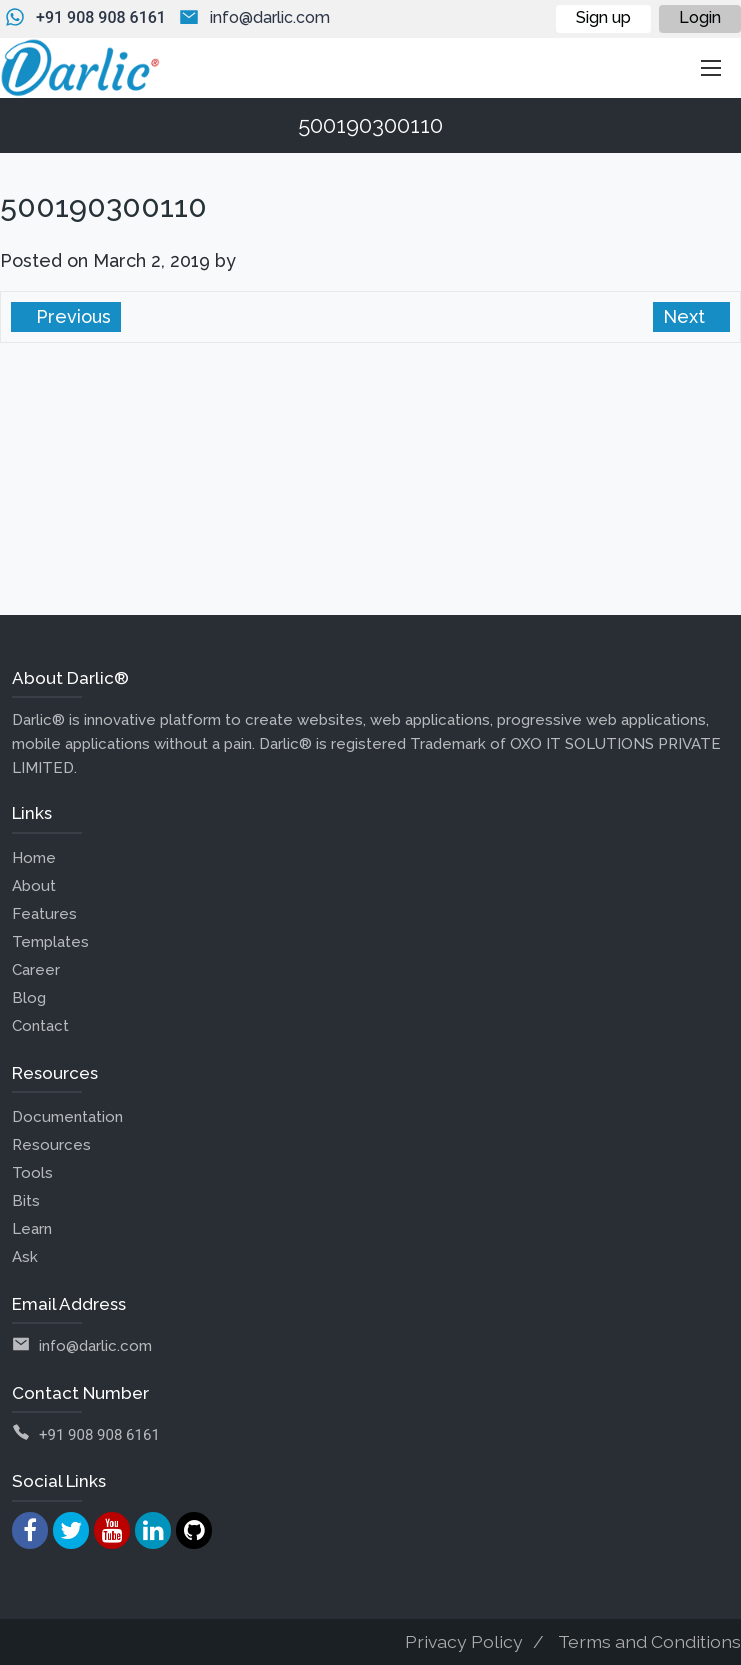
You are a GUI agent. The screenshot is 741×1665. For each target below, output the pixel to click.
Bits (26, 1201)
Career (36, 970)
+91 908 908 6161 (101, 17)
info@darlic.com (270, 17)
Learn (32, 1229)
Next (686, 316)
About (34, 886)
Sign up (603, 17)
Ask (25, 1257)
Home (34, 858)
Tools (32, 1173)
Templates (50, 942)
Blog (29, 998)
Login (700, 17)
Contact (40, 1026)
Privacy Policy (464, 1641)
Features (44, 914)
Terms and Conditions (649, 1641)
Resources (51, 1145)
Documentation (67, 1117)
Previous (71, 316)
